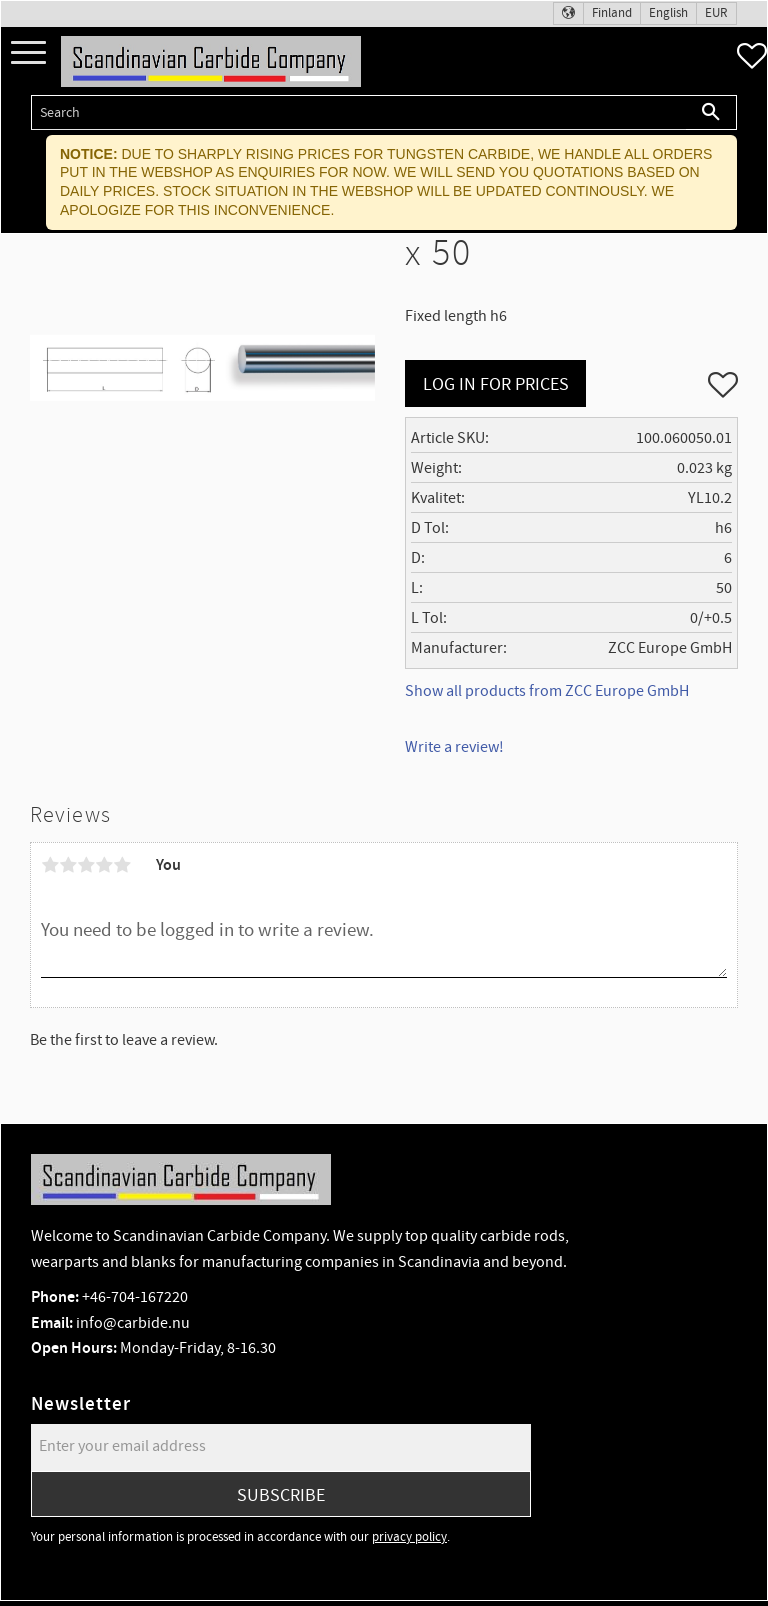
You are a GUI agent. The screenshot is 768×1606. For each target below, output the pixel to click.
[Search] (711, 112)
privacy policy (409, 1537)
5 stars (122, 865)
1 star (50, 865)
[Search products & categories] (358, 112)
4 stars (104, 865)
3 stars (86, 865)
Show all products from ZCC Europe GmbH (547, 691)
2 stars (68, 865)
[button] (28, 53)
